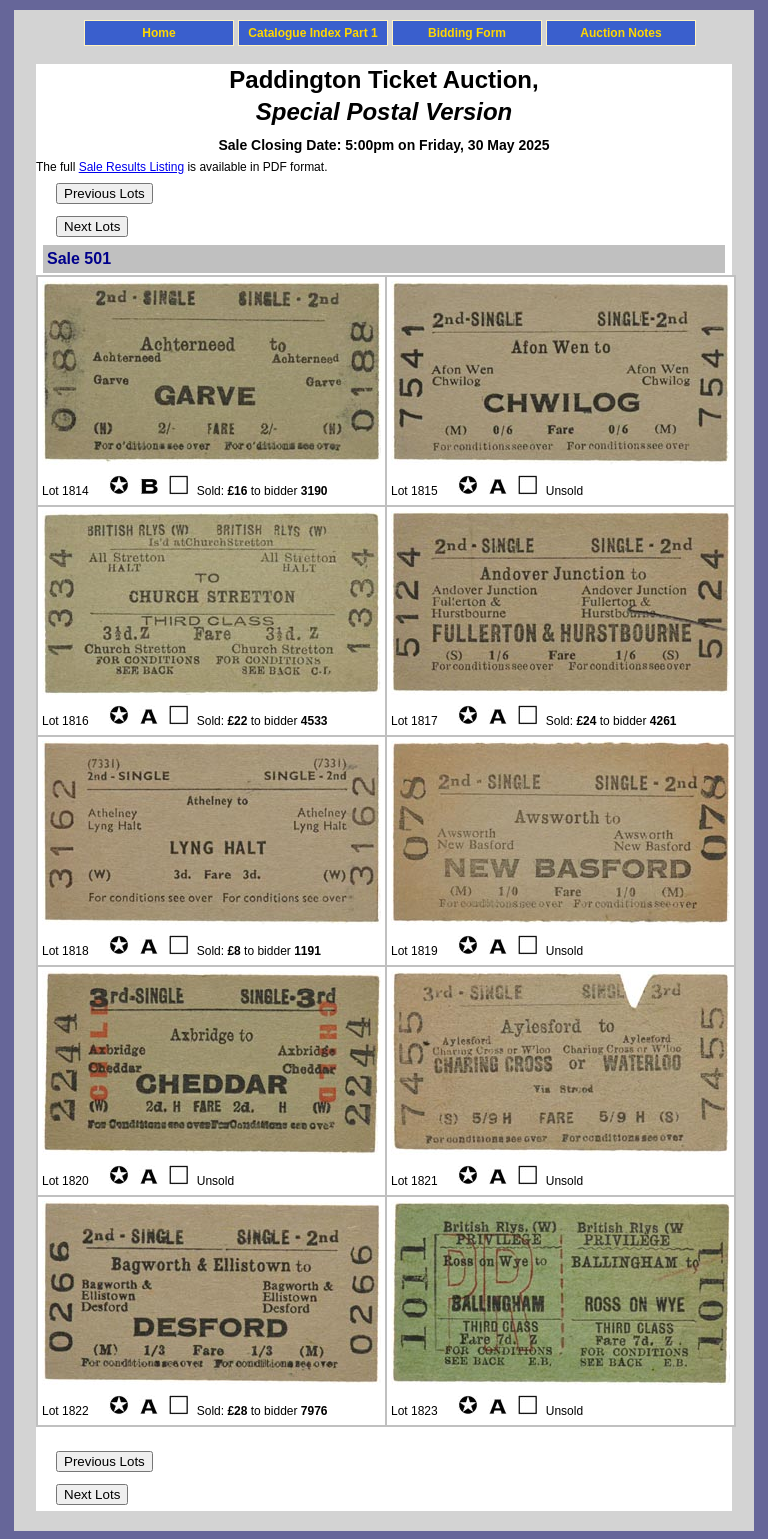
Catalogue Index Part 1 (312, 33)
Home (158, 33)
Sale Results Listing (131, 167)
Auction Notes (620, 33)
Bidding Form (467, 33)
